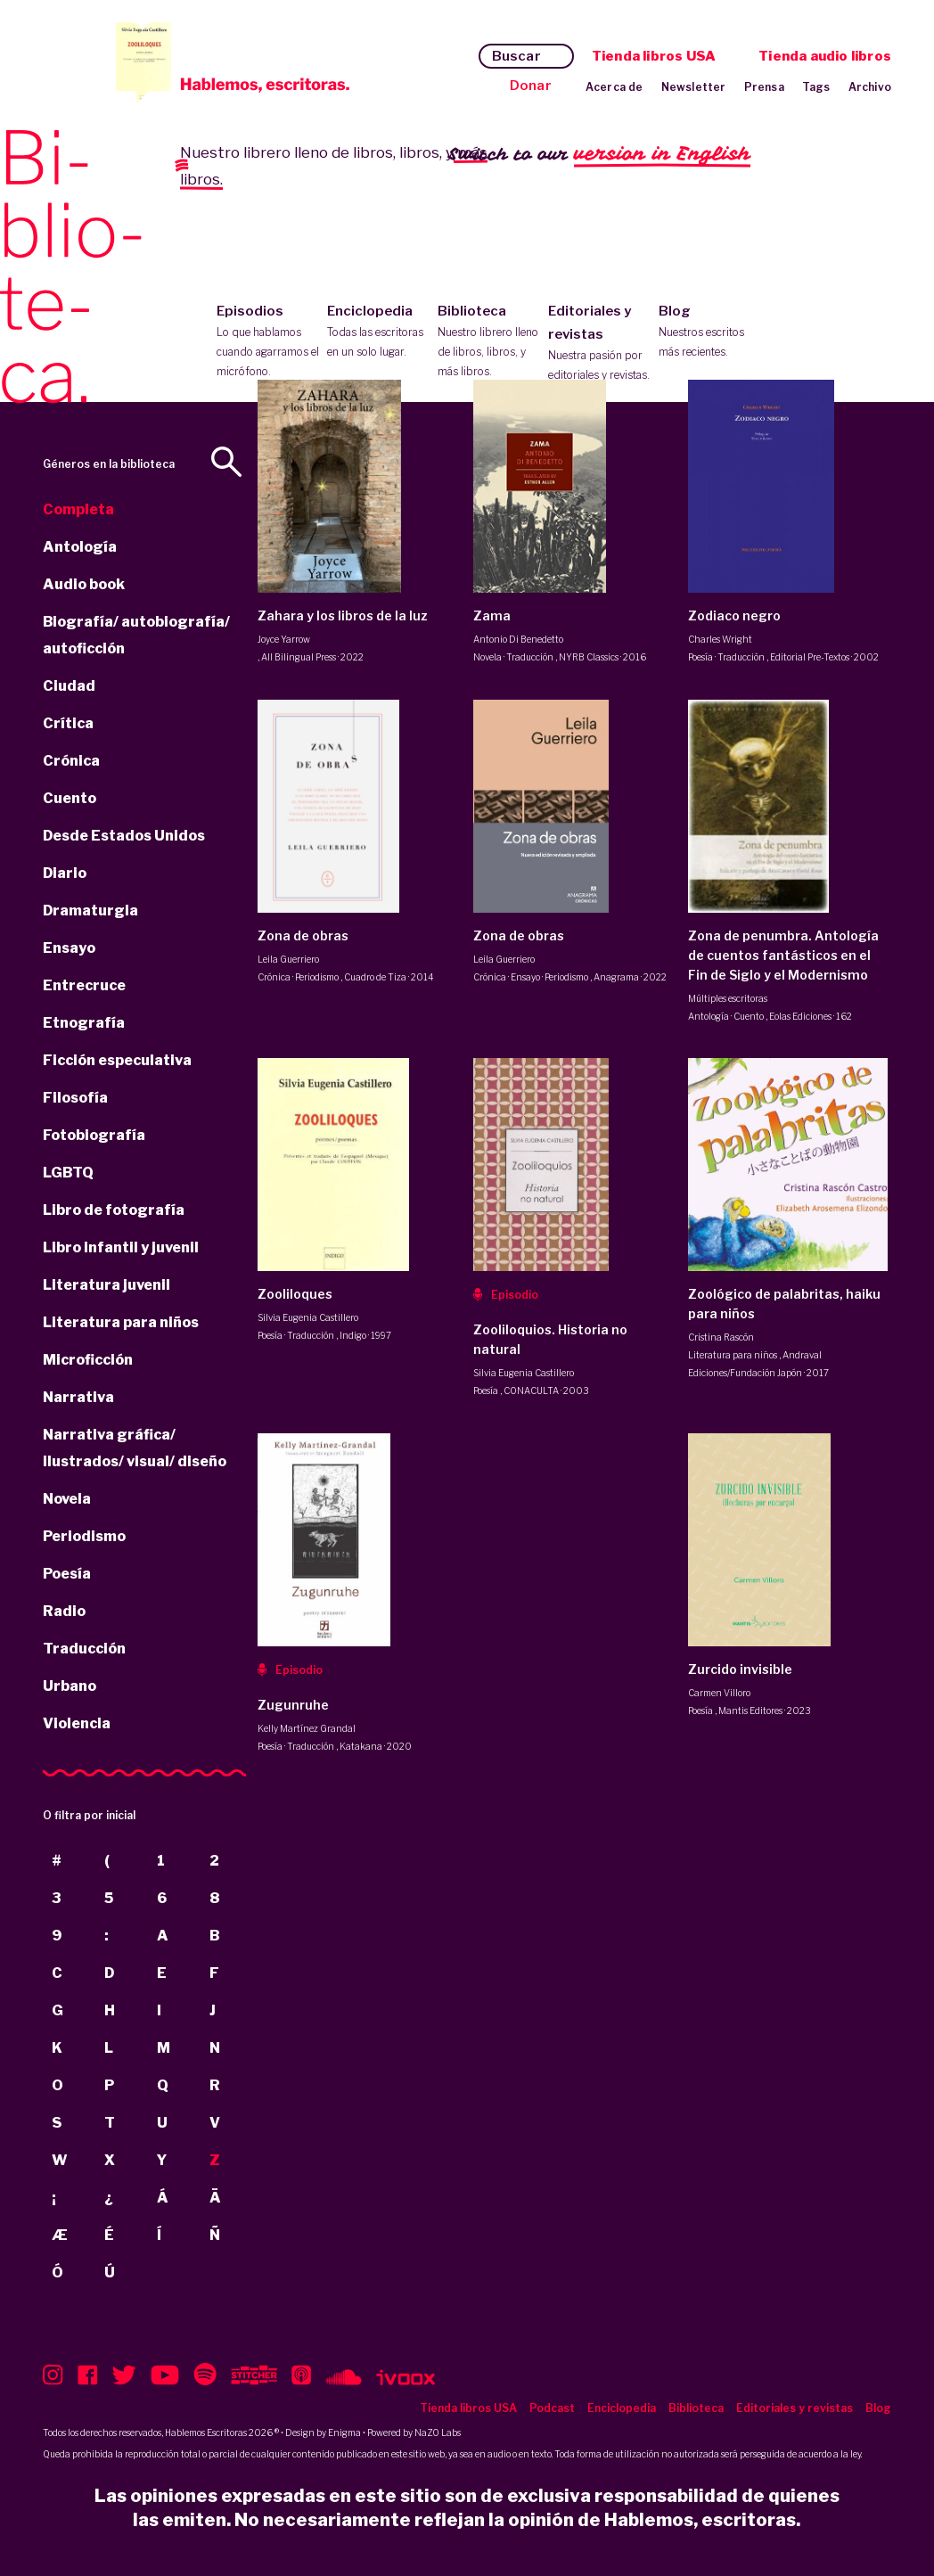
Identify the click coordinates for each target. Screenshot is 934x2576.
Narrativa (78, 1397)
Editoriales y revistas (599, 344)
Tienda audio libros (824, 56)
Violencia (77, 1723)
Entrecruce (84, 985)
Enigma (344, 2432)
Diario (64, 873)
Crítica (68, 723)
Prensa (764, 87)
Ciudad (69, 685)
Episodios (268, 342)
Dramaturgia (90, 910)
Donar (531, 86)
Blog (710, 332)
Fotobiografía (94, 1135)
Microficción (88, 1359)
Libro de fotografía (113, 1210)
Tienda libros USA (654, 56)
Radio (64, 1611)
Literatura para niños (121, 1322)
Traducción (84, 1648)
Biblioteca (489, 342)
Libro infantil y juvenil (121, 1247)
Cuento (69, 798)
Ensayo (69, 947)
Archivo (869, 87)
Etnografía (84, 1022)
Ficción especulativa (117, 1060)
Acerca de (614, 87)
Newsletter (693, 87)
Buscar (516, 56)
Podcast (552, 2408)
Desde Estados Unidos (124, 835)
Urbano (69, 1686)
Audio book (84, 584)
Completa (78, 509)
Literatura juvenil (106, 1284)
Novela (67, 1498)
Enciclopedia (378, 332)
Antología (80, 546)
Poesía (67, 1573)
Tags (816, 87)
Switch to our (599, 155)
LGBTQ (68, 1172)
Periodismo (84, 1536)
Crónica (71, 760)
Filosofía (75, 1097)
